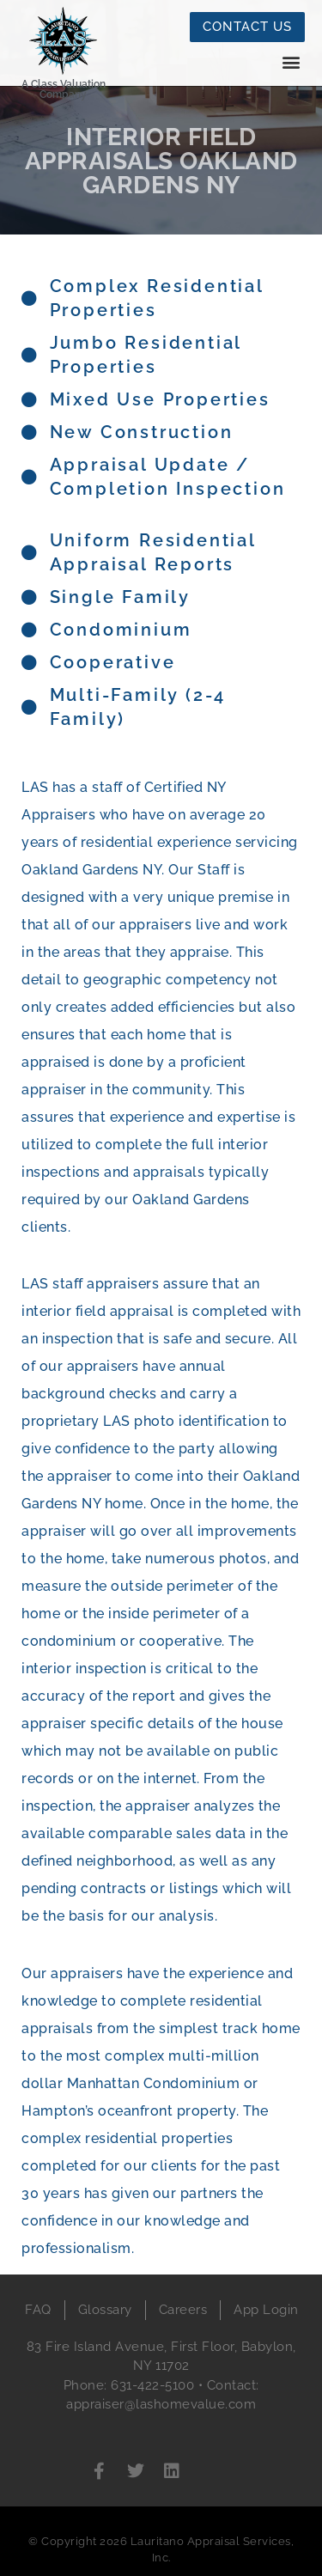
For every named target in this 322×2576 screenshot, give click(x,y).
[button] (290, 61)
